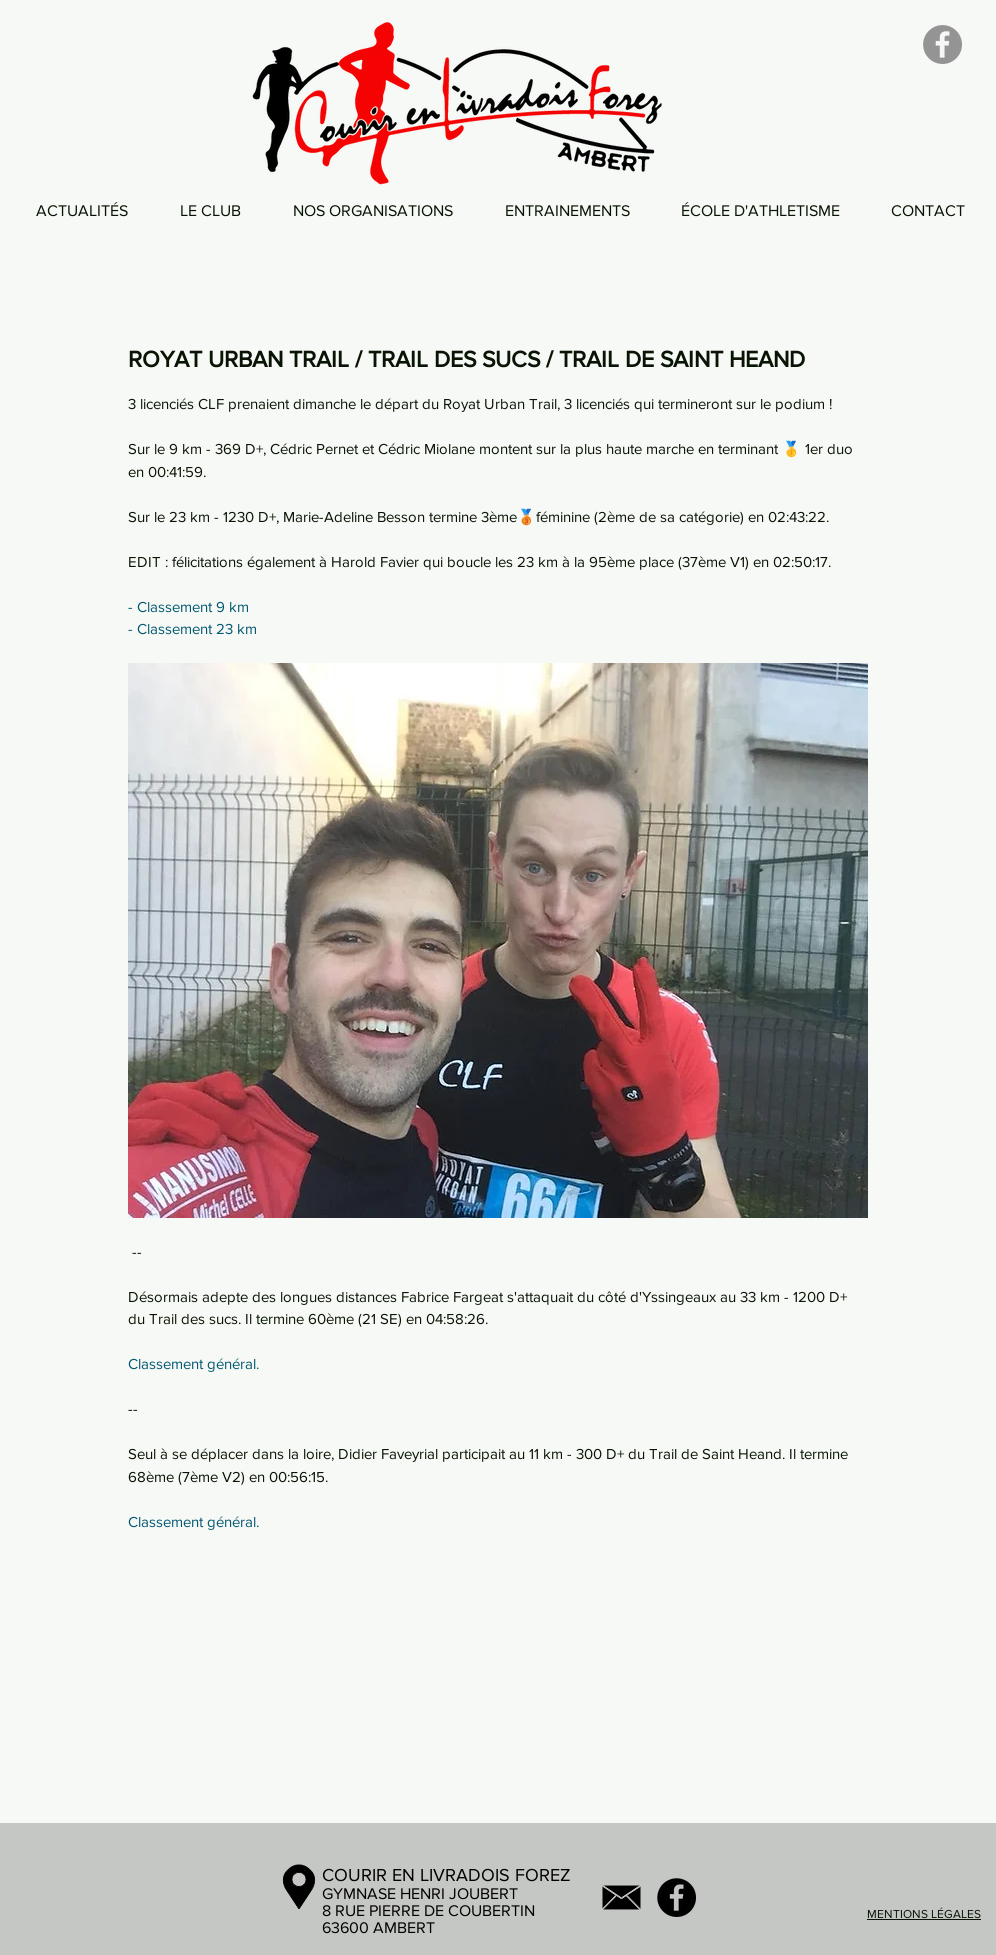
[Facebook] (942, 44)
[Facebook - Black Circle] (676, 1897)
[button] (210, 210)
